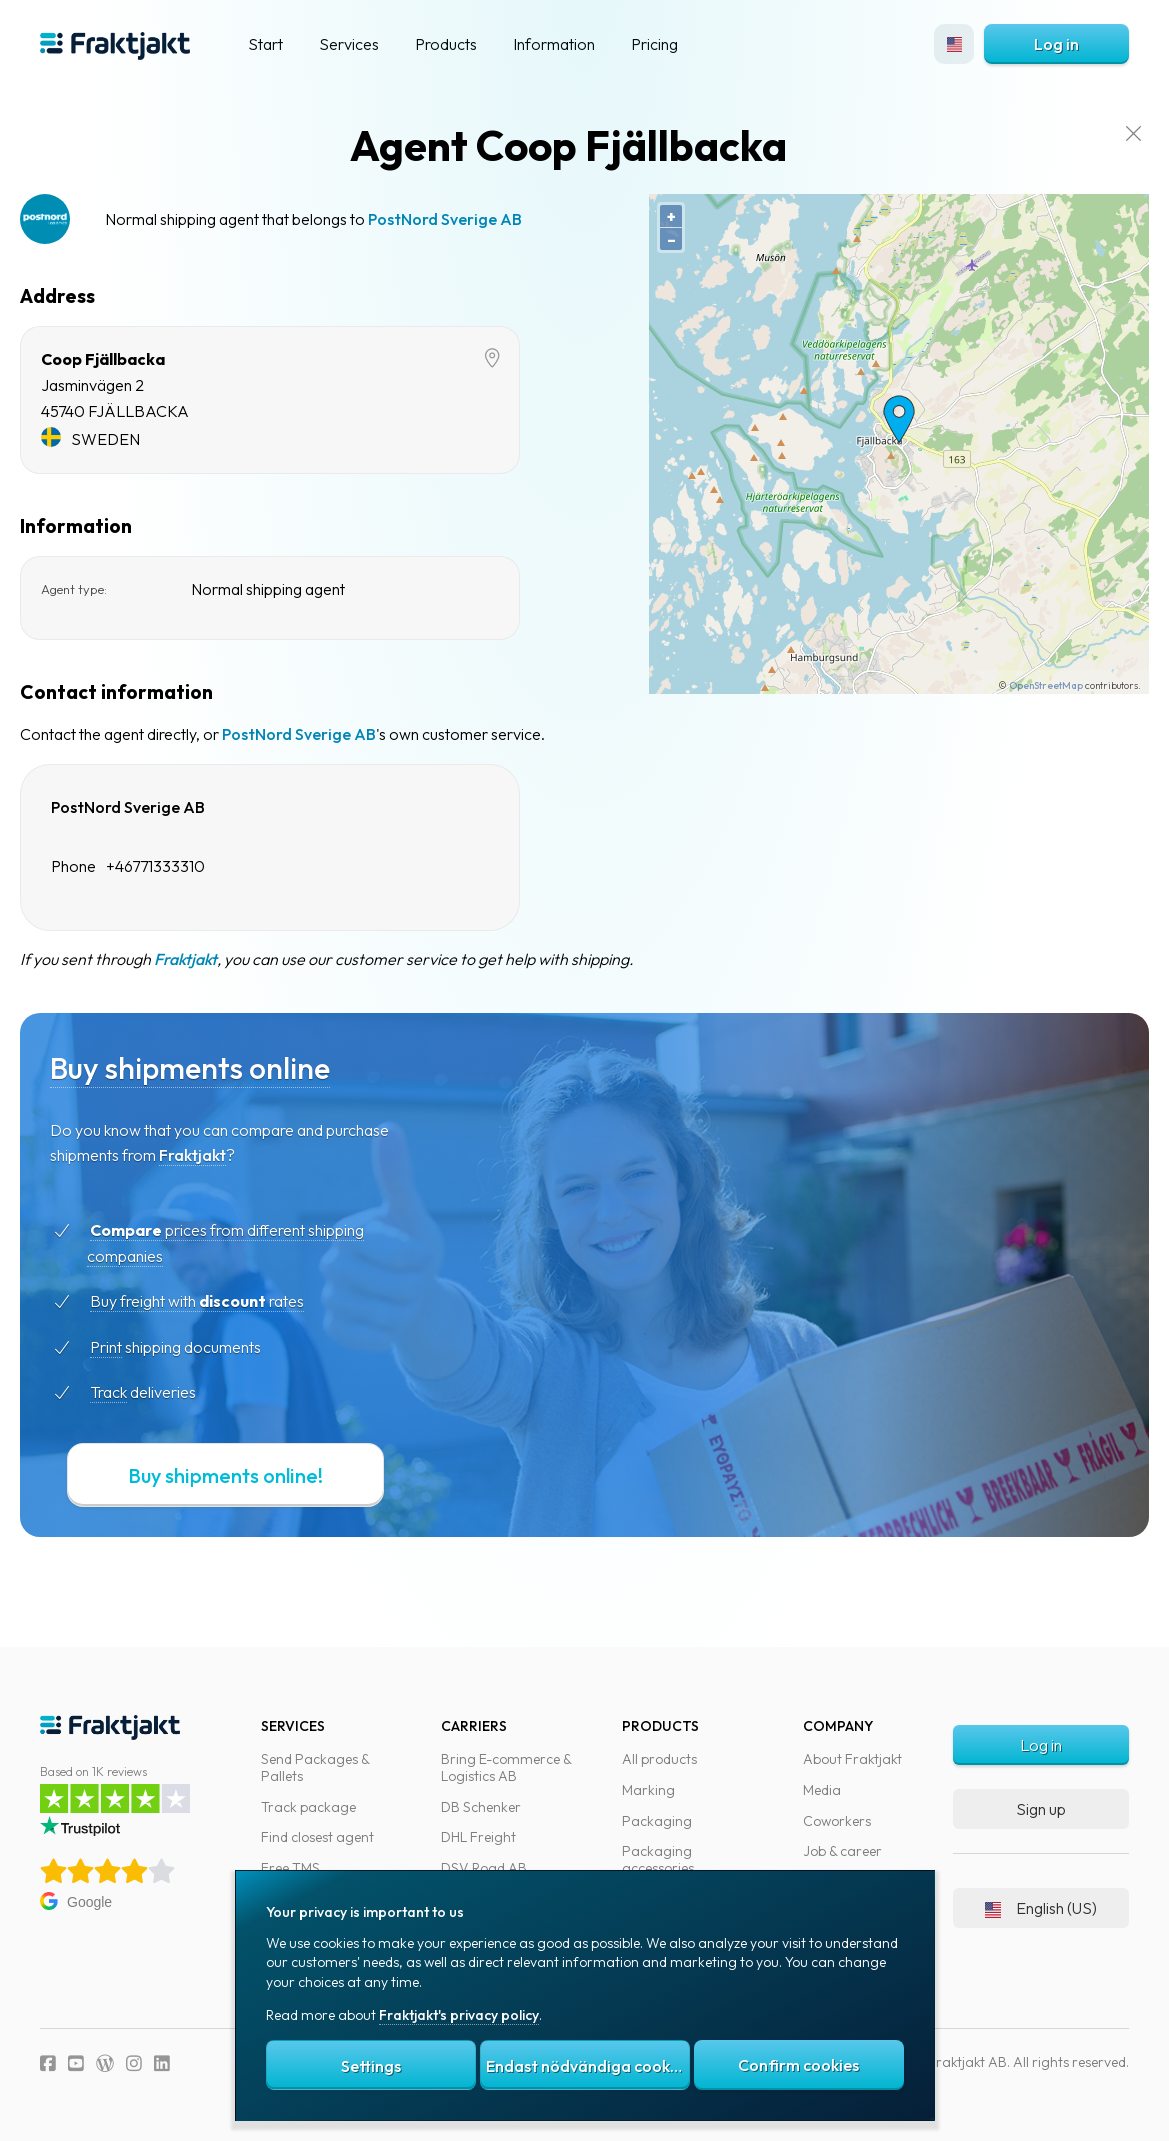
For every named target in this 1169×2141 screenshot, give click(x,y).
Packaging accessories (658, 1859)
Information (554, 44)
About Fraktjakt (852, 1759)
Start (265, 44)
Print (141, 1347)
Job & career (842, 1851)
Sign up (1041, 1809)
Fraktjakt (220, 959)
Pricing (654, 44)
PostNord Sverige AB (480, 219)
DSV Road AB (484, 1868)
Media (822, 1790)
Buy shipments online (225, 1068)
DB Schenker (481, 1807)
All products (659, 1759)
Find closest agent (317, 1837)
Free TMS (290, 1868)
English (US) (1041, 1908)
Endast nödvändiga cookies (588, 2066)
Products (446, 44)
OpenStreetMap (1026, 685)
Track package (308, 1807)
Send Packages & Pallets (315, 1767)
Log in (1056, 44)
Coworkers (837, 1821)
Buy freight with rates (232, 1301)
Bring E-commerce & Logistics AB (506, 1767)
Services (349, 44)
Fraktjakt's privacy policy (459, 2015)
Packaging (657, 1821)
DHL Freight (478, 1837)
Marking (648, 1790)
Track (143, 1392)
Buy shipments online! (260, 1475)
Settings (371, 2066)
